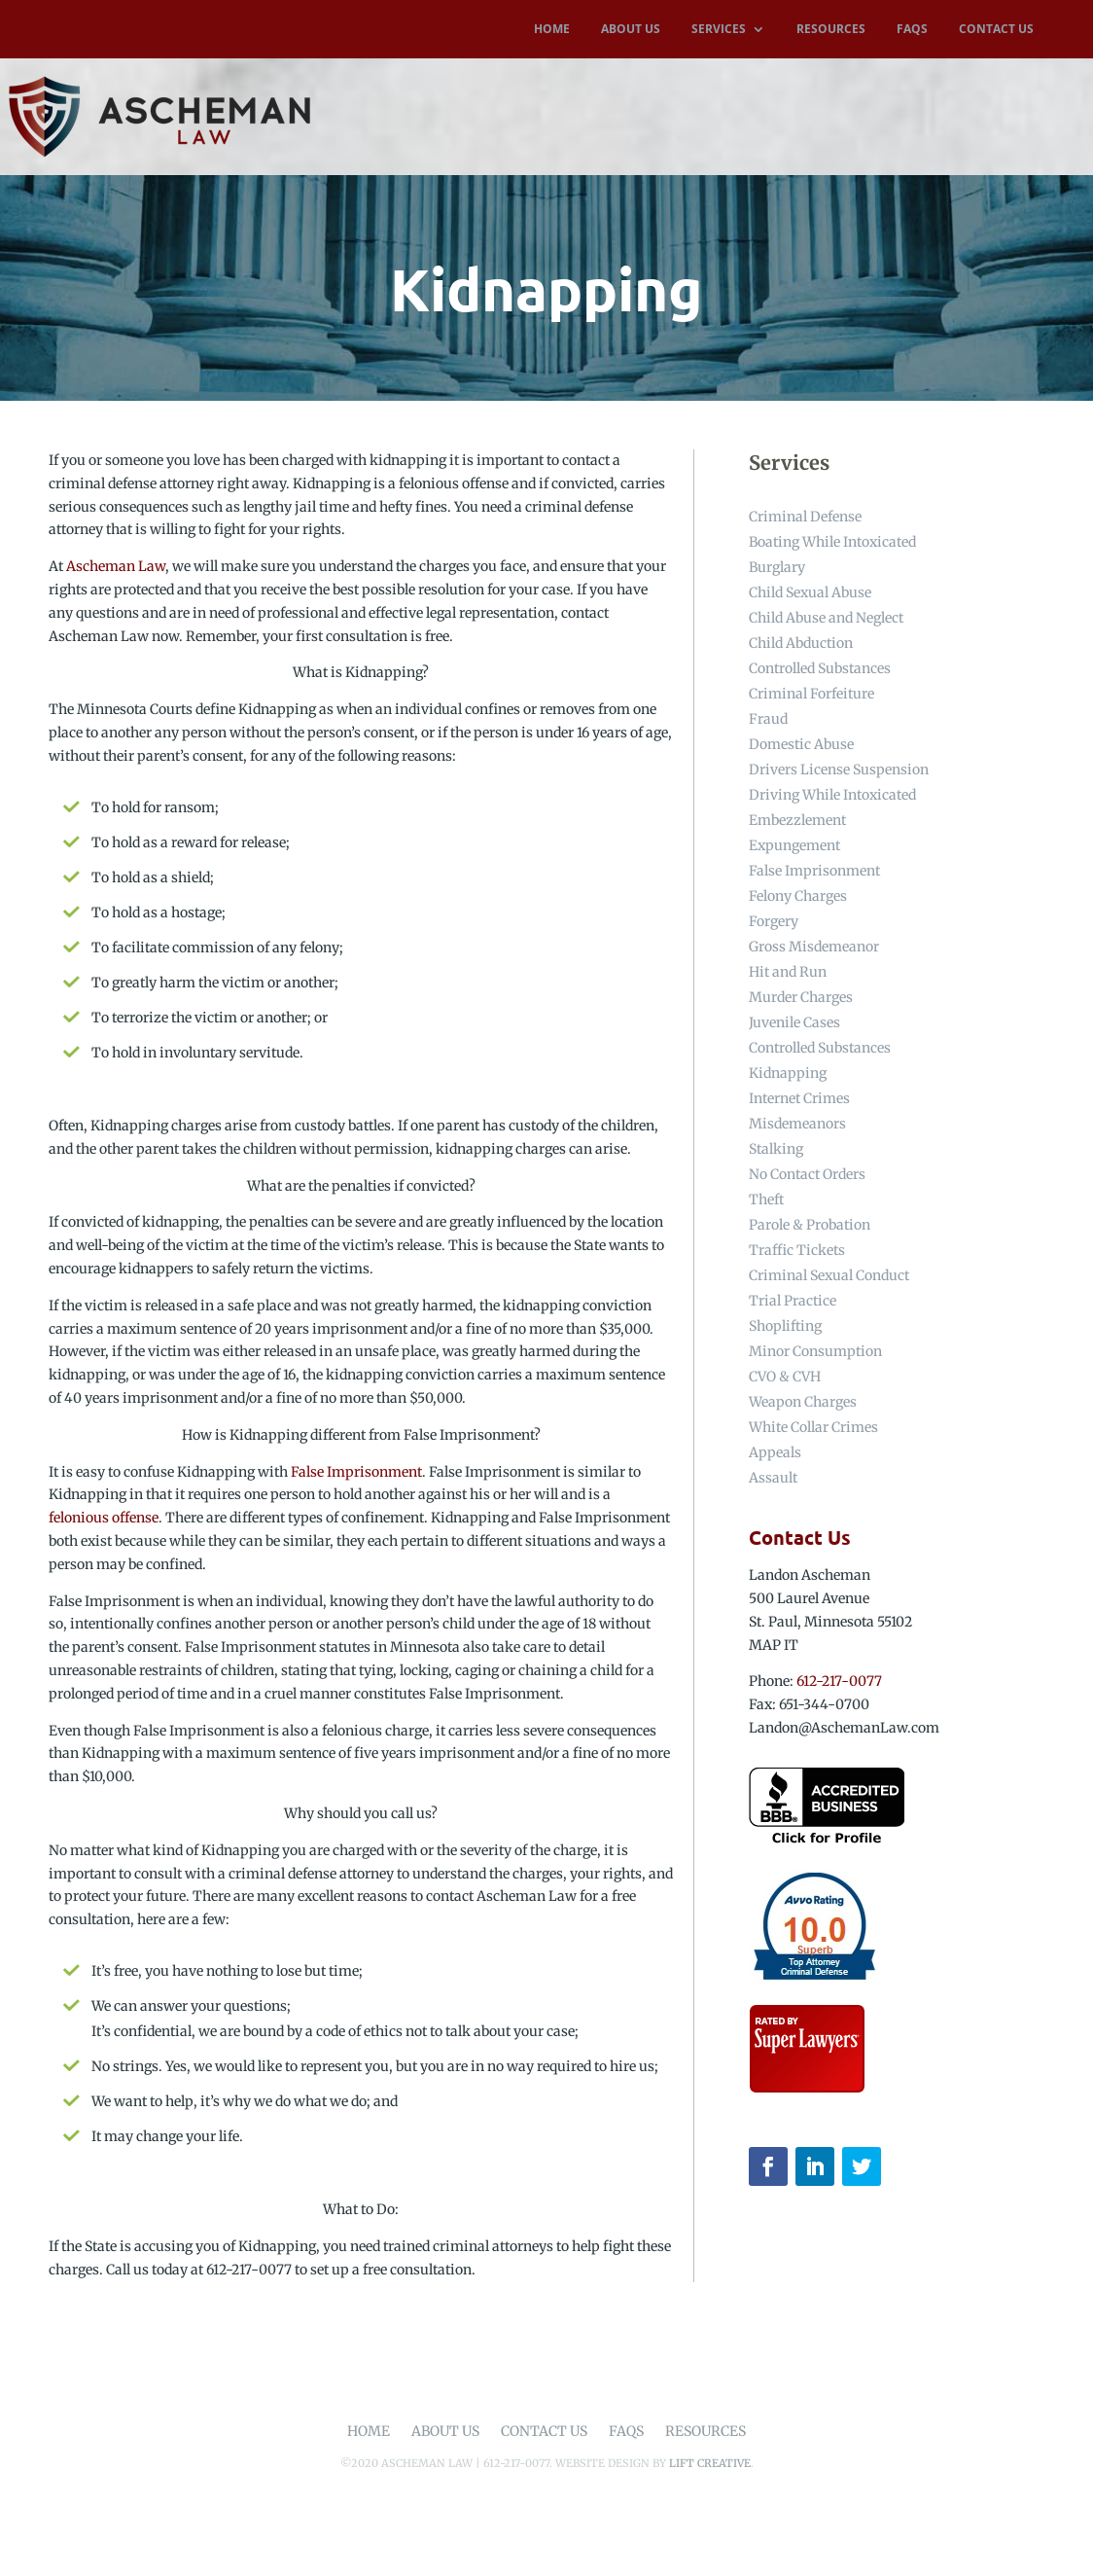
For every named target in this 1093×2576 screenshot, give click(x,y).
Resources (705, 2432)
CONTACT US (996, 29)
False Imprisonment (356, 1472)
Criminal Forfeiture (811, 693)
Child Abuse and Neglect (826, 617)
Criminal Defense (805, 516)
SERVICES (718, 29)
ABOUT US (630, 29)
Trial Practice (792, 1300)
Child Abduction (801, 643)
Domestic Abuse (801, 744)
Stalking (776, 1149)
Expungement (794, 845)
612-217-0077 (839, 1681)
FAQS (912, 29)
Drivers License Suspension (839, 769)
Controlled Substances (820, 668)
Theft (766, 1199)
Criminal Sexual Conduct (829, 1275)
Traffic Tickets (797, 1250)
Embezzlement (797, 820)
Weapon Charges (803, 1402)
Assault (773, 1477)
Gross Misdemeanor (814, 946)
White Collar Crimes (813, 1427)
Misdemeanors (797, 1123)
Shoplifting (785, 1326)
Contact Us (544, 2432)
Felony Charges (798, 896)
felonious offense (104, 1517)
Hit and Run (788, 972)
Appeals (775, 1452)
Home (368, 2432)
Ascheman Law (115, 566)
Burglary (777, 567)
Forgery (773, 921)
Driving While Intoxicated (832, 795)
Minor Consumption (815, 1351)
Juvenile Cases (794, 1022)
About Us (445, 2432)
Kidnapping (788, 1073)
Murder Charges (801, 997)
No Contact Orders (807, 1174)
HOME (552, 29)
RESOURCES (830, 29)
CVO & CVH (785, 1376)
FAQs (626, 2432)
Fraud (768, 719)
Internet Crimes (799, 1098)
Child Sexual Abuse (810, 592)
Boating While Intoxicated (832, 542)
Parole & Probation (809, 1225)
